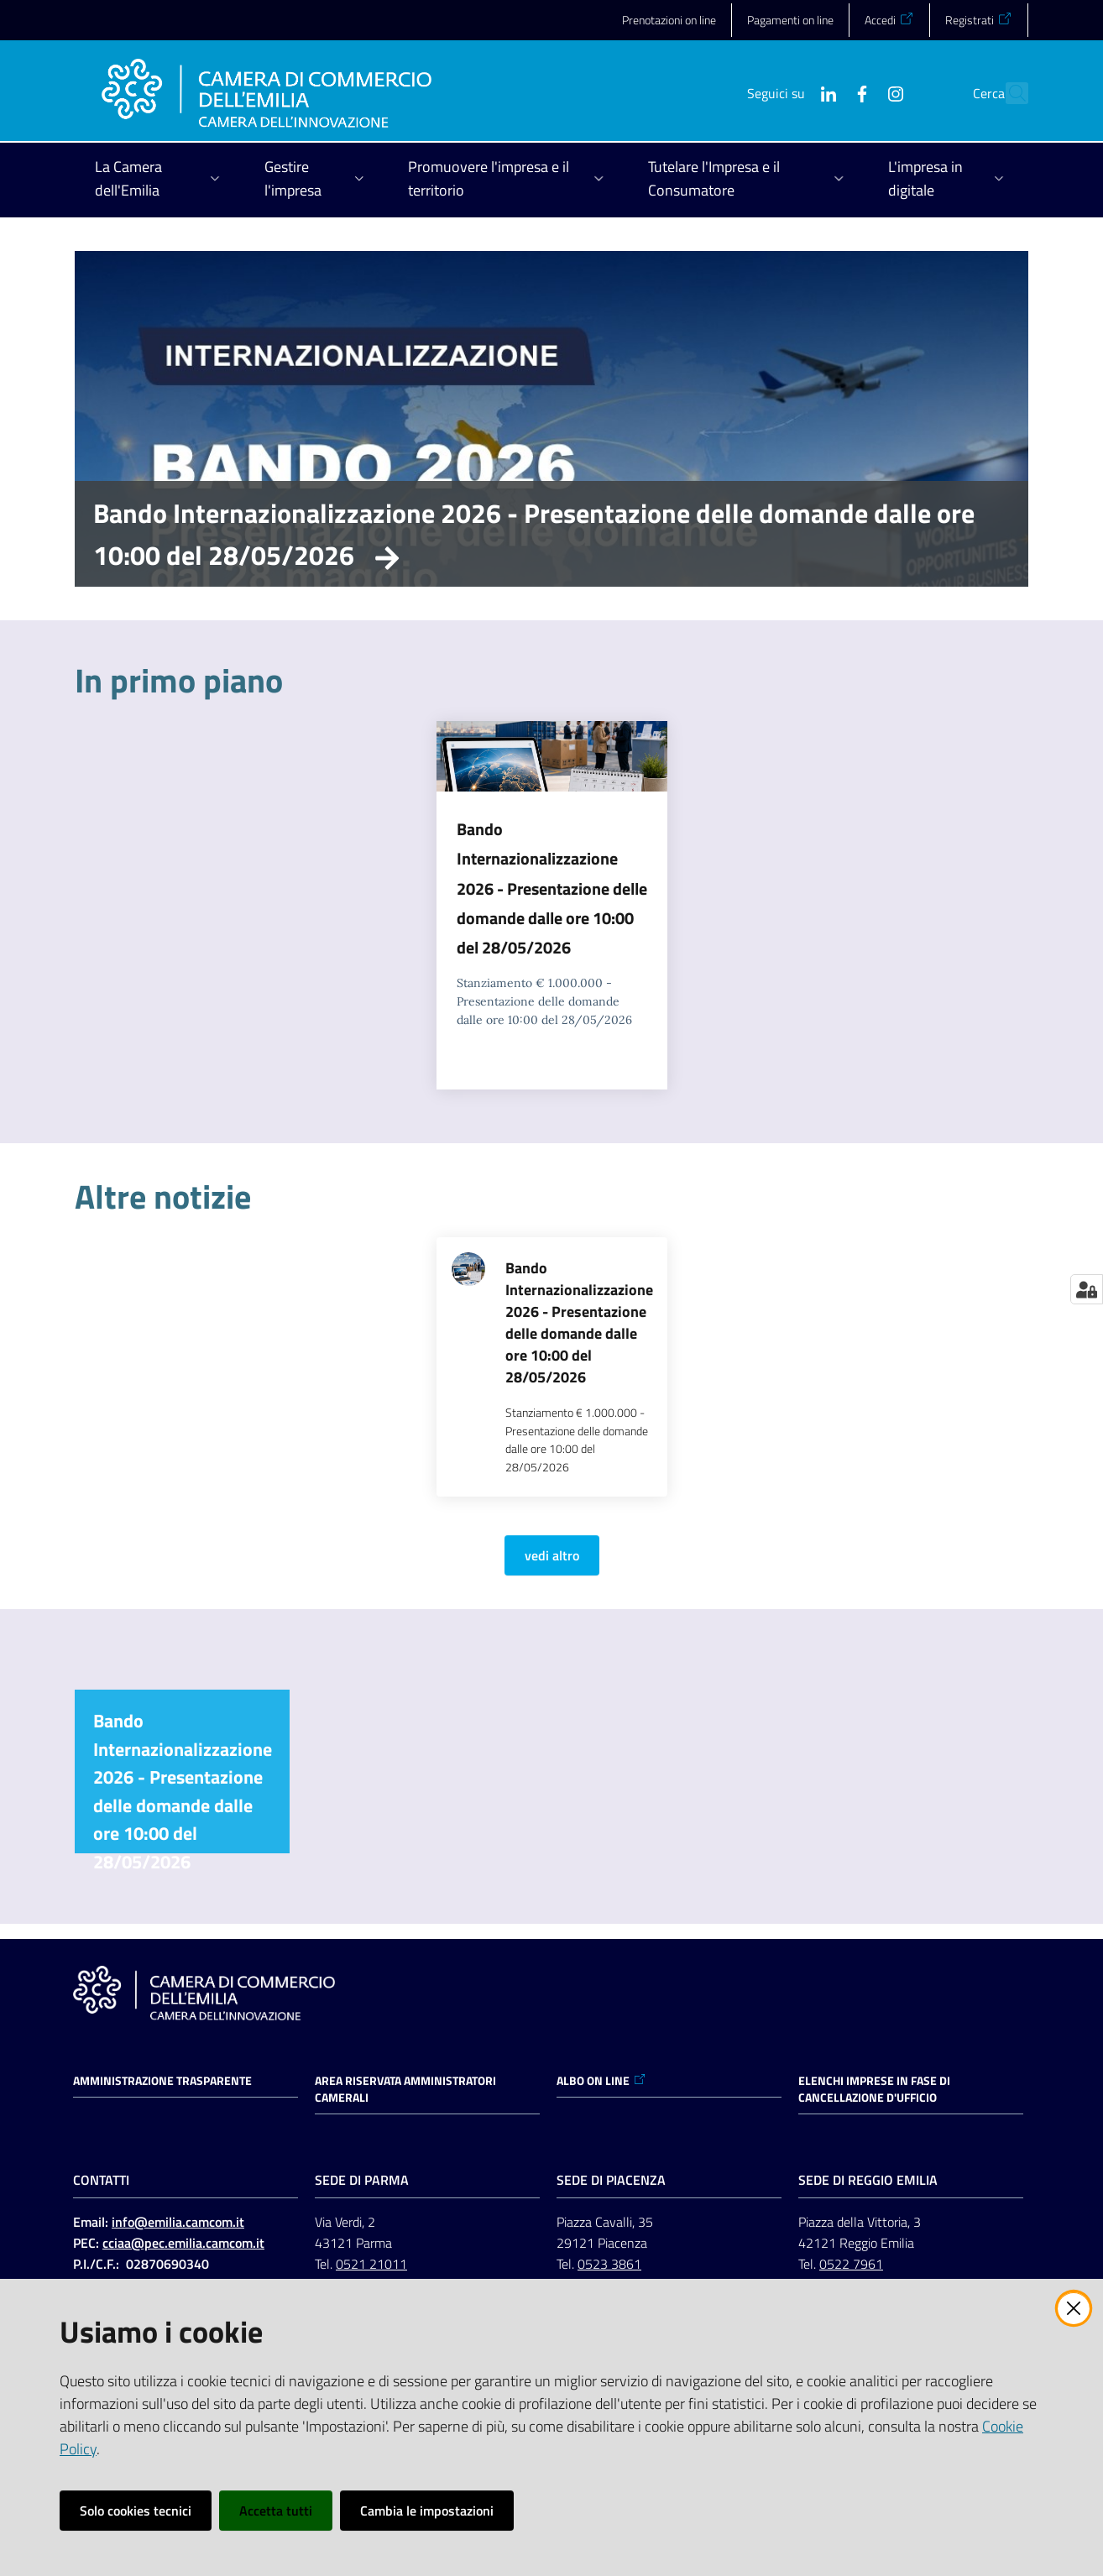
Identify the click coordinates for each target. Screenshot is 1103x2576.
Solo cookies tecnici (135, 2510)
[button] (1008, 93)
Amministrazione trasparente (162, 2080)
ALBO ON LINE (601, 2080)
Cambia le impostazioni (427, 2510)
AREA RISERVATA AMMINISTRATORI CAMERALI (405, 2089)
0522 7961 (851, 2264)
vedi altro (552, 1555)
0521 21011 (371, 2264)
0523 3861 (609, 2264)
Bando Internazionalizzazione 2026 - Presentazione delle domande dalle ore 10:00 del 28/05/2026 (534, 534)
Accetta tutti (275, 2510)
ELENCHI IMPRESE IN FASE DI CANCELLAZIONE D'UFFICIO (874, 2089)
